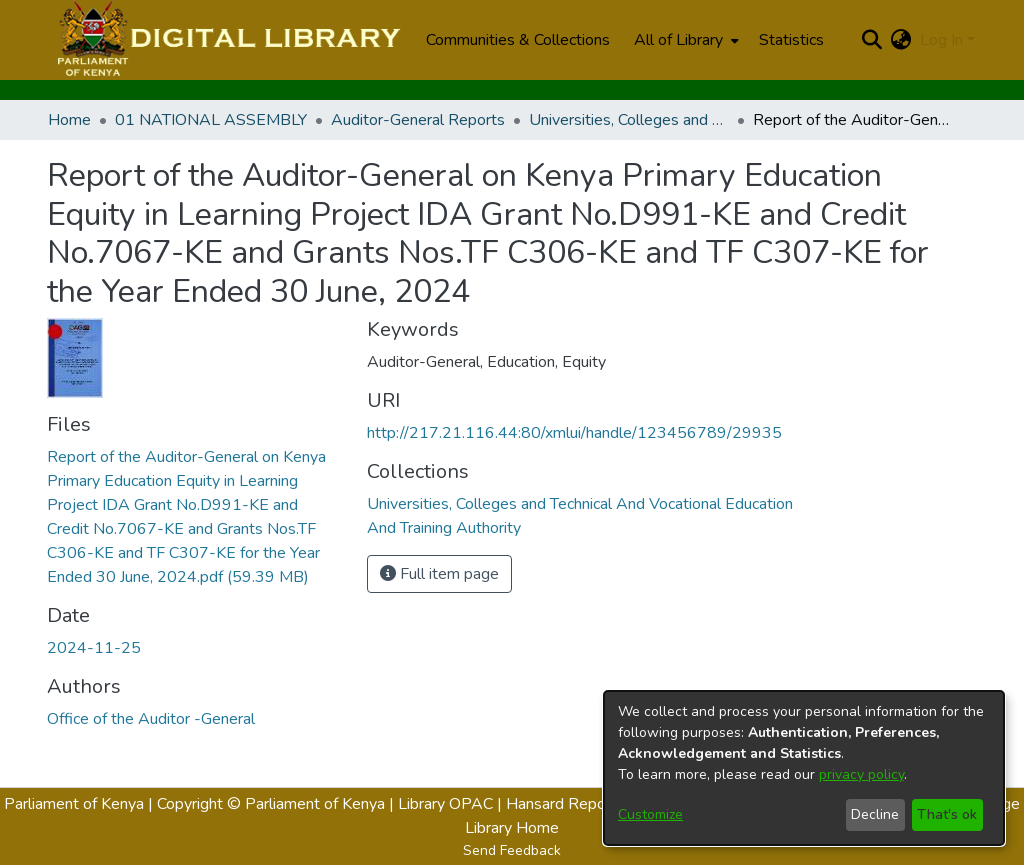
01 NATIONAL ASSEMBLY (211, 120)
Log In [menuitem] (941, 40)
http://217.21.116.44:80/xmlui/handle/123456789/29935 (574, 433)
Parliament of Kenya (74, 804)
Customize (650, 814)
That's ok (947, 814)
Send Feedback (512, 850)
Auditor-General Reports (418, 120)
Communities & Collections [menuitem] (518, 40)
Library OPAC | (452, 804)
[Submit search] (872, 40)
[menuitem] (684, 40)
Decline (875, 814)
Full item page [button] (439, 574)
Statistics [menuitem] (791, 40)
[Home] (226, 40)
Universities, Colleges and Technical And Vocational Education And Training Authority (629, 120)
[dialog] (804, 768)
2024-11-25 (94, 648)
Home (69, 120)
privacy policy (861, 774)
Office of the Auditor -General (151, 719)
